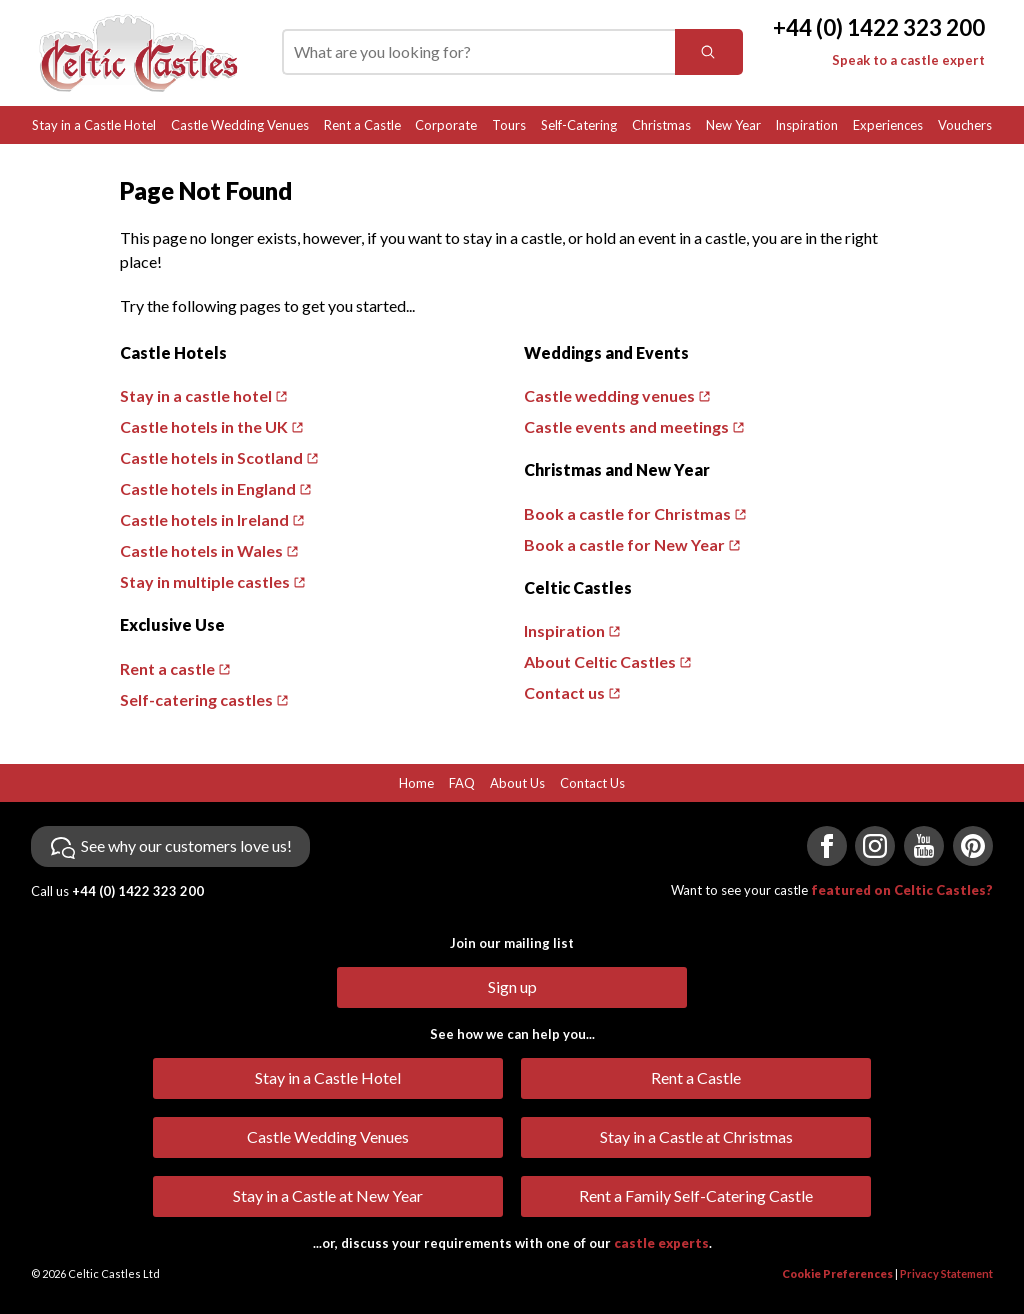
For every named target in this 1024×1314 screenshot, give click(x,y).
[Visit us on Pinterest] (973, 846)
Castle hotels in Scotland (211, 457)
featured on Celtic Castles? (902, 890)
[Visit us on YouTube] (924, 846)
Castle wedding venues (609, 395)
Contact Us (592, 783)
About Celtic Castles (600, 661)
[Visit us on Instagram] (875, 846)
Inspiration (806, 125)
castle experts (661, 1243)
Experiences (888, 125)
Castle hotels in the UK (204, 426)
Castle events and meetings (626, 426)
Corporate (446, 125)
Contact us (564, 692)
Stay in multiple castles (205, 581)
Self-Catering (579, 125)
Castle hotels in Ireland (204, 519)
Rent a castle (167, 668)
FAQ (462, 783)
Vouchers (965, 125)
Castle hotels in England (208, 488)
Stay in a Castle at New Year (328, 1195)
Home (416, 783)
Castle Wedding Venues (240, 125)
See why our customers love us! (186, 845)
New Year (733, 125)
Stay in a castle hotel (196, 395)
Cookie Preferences (837, 1273)
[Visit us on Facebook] (827, 846)
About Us (517, 783)
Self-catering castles (196, 699)
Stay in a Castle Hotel (94, 125)
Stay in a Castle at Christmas (696, 1136)
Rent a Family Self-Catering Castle (696, 1195)
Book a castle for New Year (624, 544)
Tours (509, 125)
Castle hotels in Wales (201, 550)
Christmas (661, 125)
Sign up (512, 986)
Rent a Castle (362, 125)
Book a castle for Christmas (627, 513)
